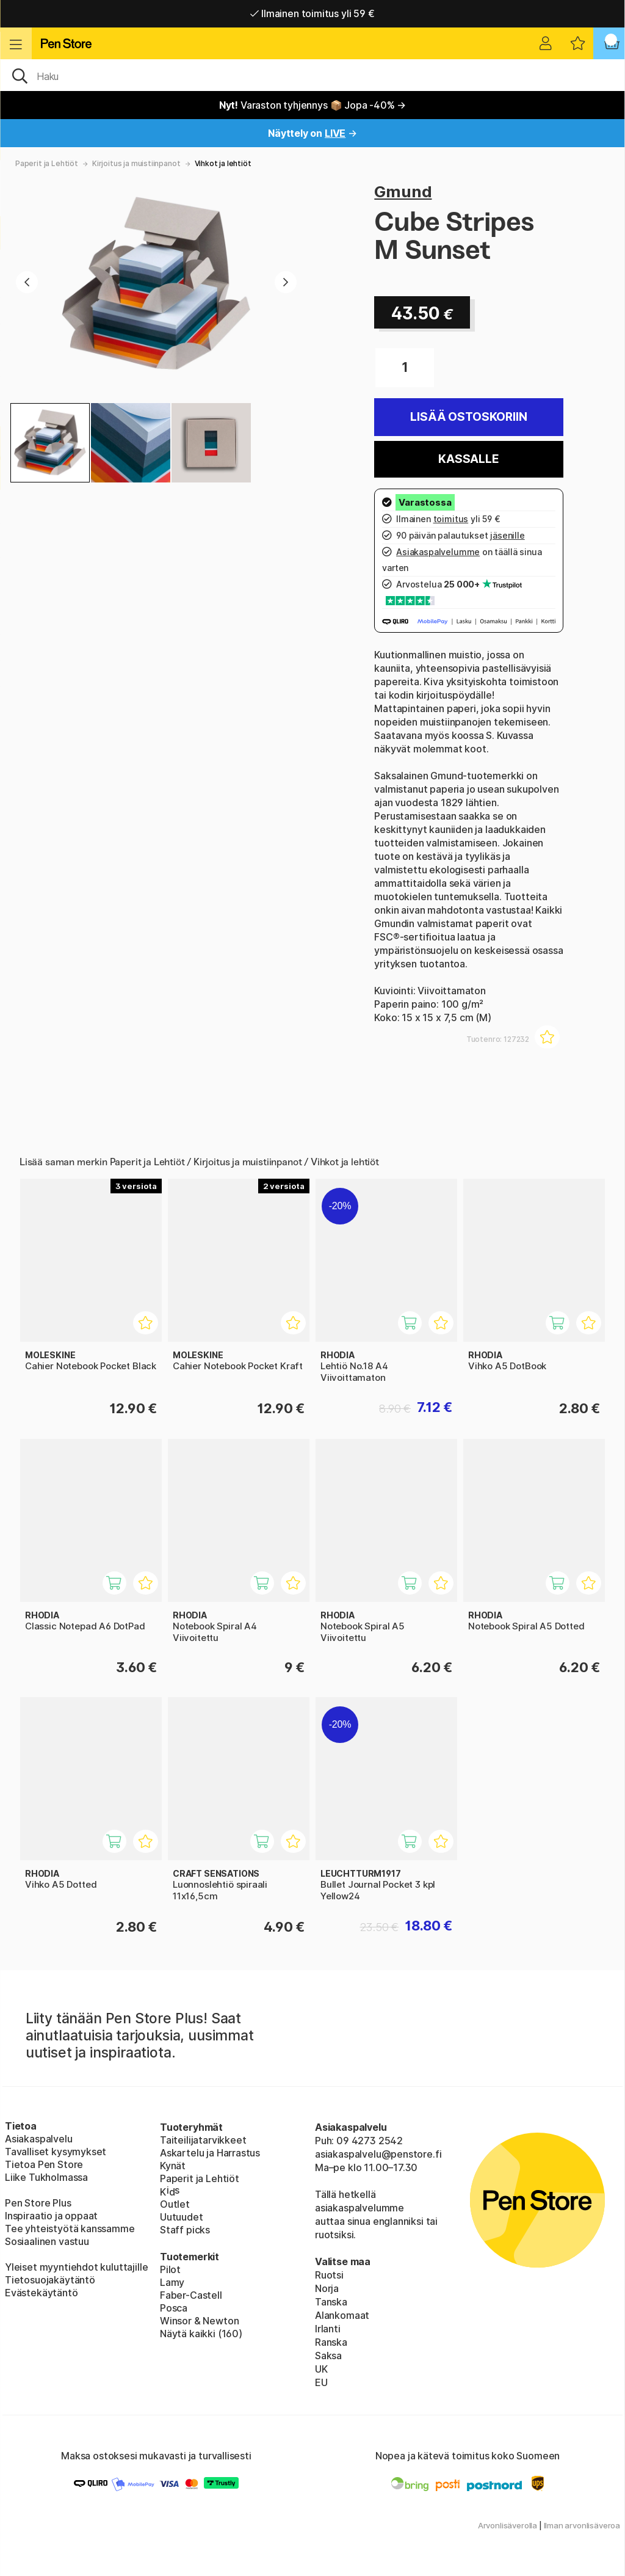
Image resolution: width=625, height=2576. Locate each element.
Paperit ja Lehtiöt (46, 163)
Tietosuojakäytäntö (50, 2280)
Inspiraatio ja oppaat (51, 2216)
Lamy (172, 2282)
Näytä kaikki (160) (201, 2333)
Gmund (403, 191)
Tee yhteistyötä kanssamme (70, 2228)
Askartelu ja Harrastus (210, 2153)
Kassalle (468, 459)
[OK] (312, 75)
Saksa (328, 2355)
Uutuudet (181, 2217)
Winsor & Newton (199, 2321)
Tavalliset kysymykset (55, 2151)
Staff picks (185, 2230)
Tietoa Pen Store (44, 2164)
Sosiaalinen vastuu (47, 2241)
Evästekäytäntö (41, 2293)
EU (321, 2382)
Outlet (175, 2204)
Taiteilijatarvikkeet (203, 2140)
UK (321, 2369)
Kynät (173, 2165)
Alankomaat (342, 2315)
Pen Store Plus (38, 2203)
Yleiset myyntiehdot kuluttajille (76, 2267)
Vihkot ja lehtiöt (223, 163)
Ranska (331, 2342)
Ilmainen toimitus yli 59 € (312, 13)
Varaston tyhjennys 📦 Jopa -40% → (312, 105)
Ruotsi (329, 2275)
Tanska (331, 2302)
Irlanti (328, 2329)
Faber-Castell (191, 2295)
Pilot (170, 2269)
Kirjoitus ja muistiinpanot (136, 163)
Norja (327, 2288)
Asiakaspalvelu (39, 2139)
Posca (173, 2308)
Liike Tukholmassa (46, 2177)
